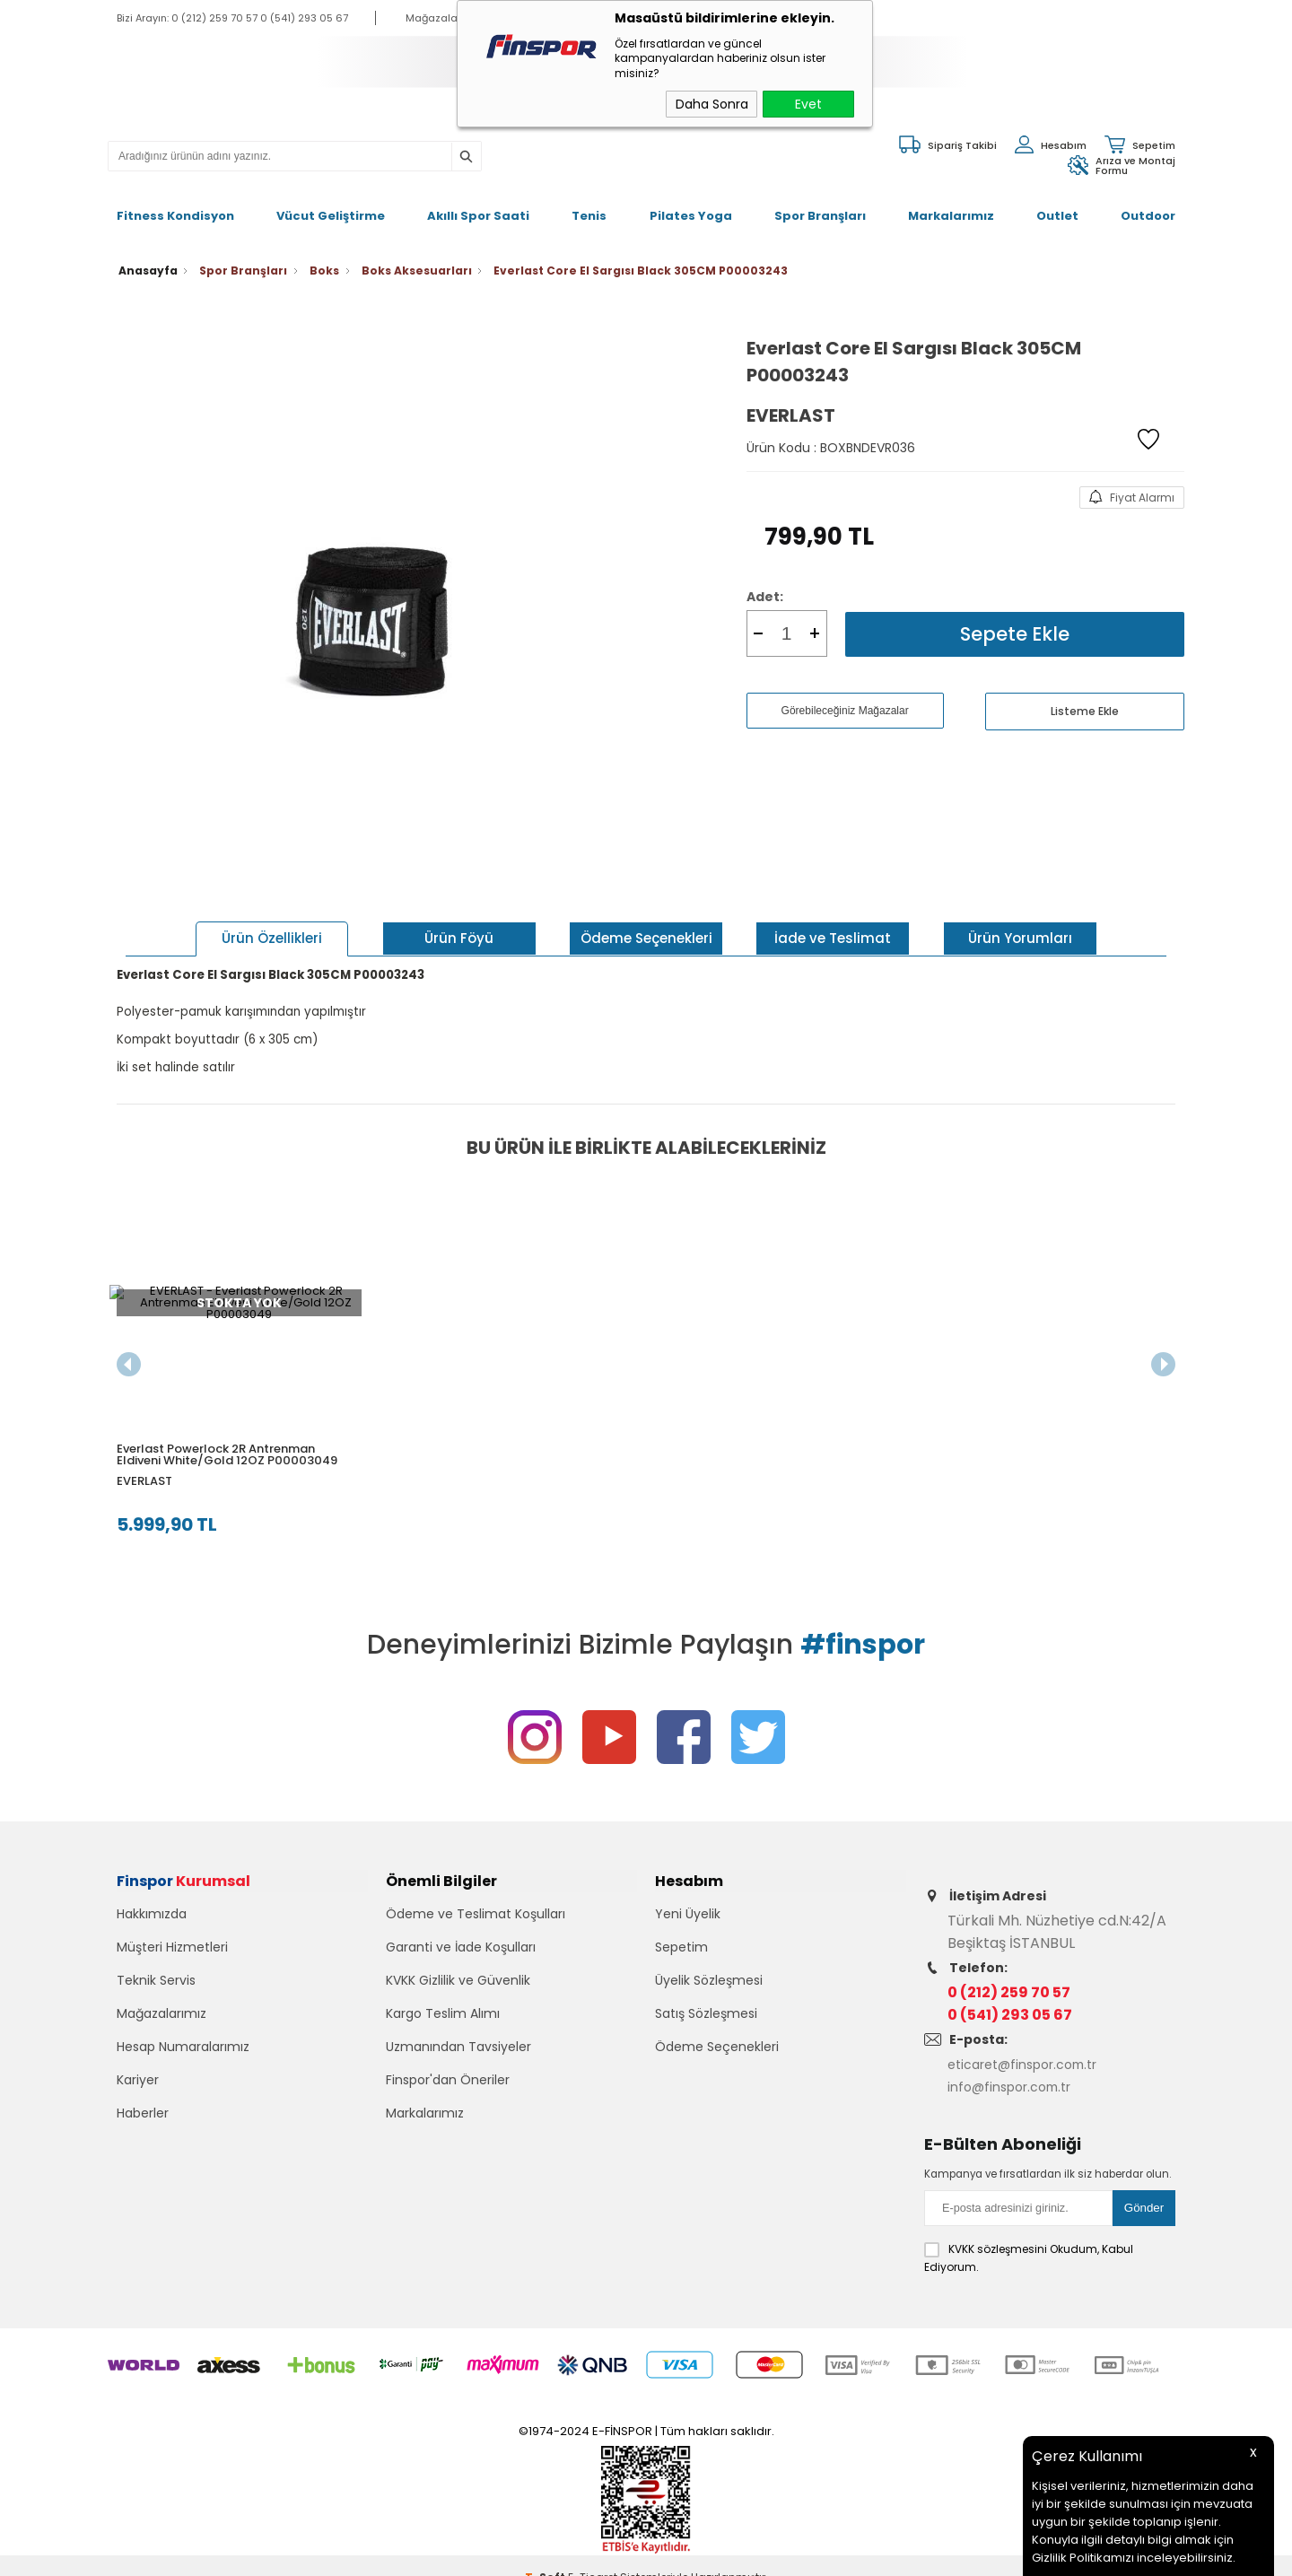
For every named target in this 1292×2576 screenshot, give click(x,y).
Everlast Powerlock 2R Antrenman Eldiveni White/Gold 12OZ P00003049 (227, 1424)
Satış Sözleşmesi (706, 2019)
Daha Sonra (712, 104)
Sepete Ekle (1014, 611)
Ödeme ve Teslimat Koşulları (475, 1919)
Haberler (143, 2118)
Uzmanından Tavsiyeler (458, 2052)
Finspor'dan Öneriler (448, 2085)
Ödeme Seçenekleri (717, 2052)
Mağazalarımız (161, 2019)
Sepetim (681, 1952)
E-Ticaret (592, 2553)
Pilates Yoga (691, 205)
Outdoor (1148, 205)
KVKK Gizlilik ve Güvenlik (458, 1986)
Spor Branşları (820, 205)
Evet (808, 104)
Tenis (589, 205)
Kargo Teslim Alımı (443, 2019)
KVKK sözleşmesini (997, 2225)
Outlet (1057, 205)
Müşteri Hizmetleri (172, 1952)
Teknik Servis (156, 1986)
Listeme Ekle (1085, 688)
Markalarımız (951, 205)
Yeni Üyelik (687, 1919)
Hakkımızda (152, 1919)
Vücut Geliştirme (330, 205)
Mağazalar (433, 18)
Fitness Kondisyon (175, 205)
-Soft (546, 2553)
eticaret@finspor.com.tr (1033, 2046)
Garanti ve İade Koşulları (461, 1952)
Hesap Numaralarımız (183, 2052)
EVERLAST (144, 1451)
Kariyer (138, 2085)
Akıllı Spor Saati (478, 205)
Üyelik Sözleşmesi (709, 1986)
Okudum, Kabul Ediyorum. (1028, 2234)
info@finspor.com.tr (1017, 2068)
